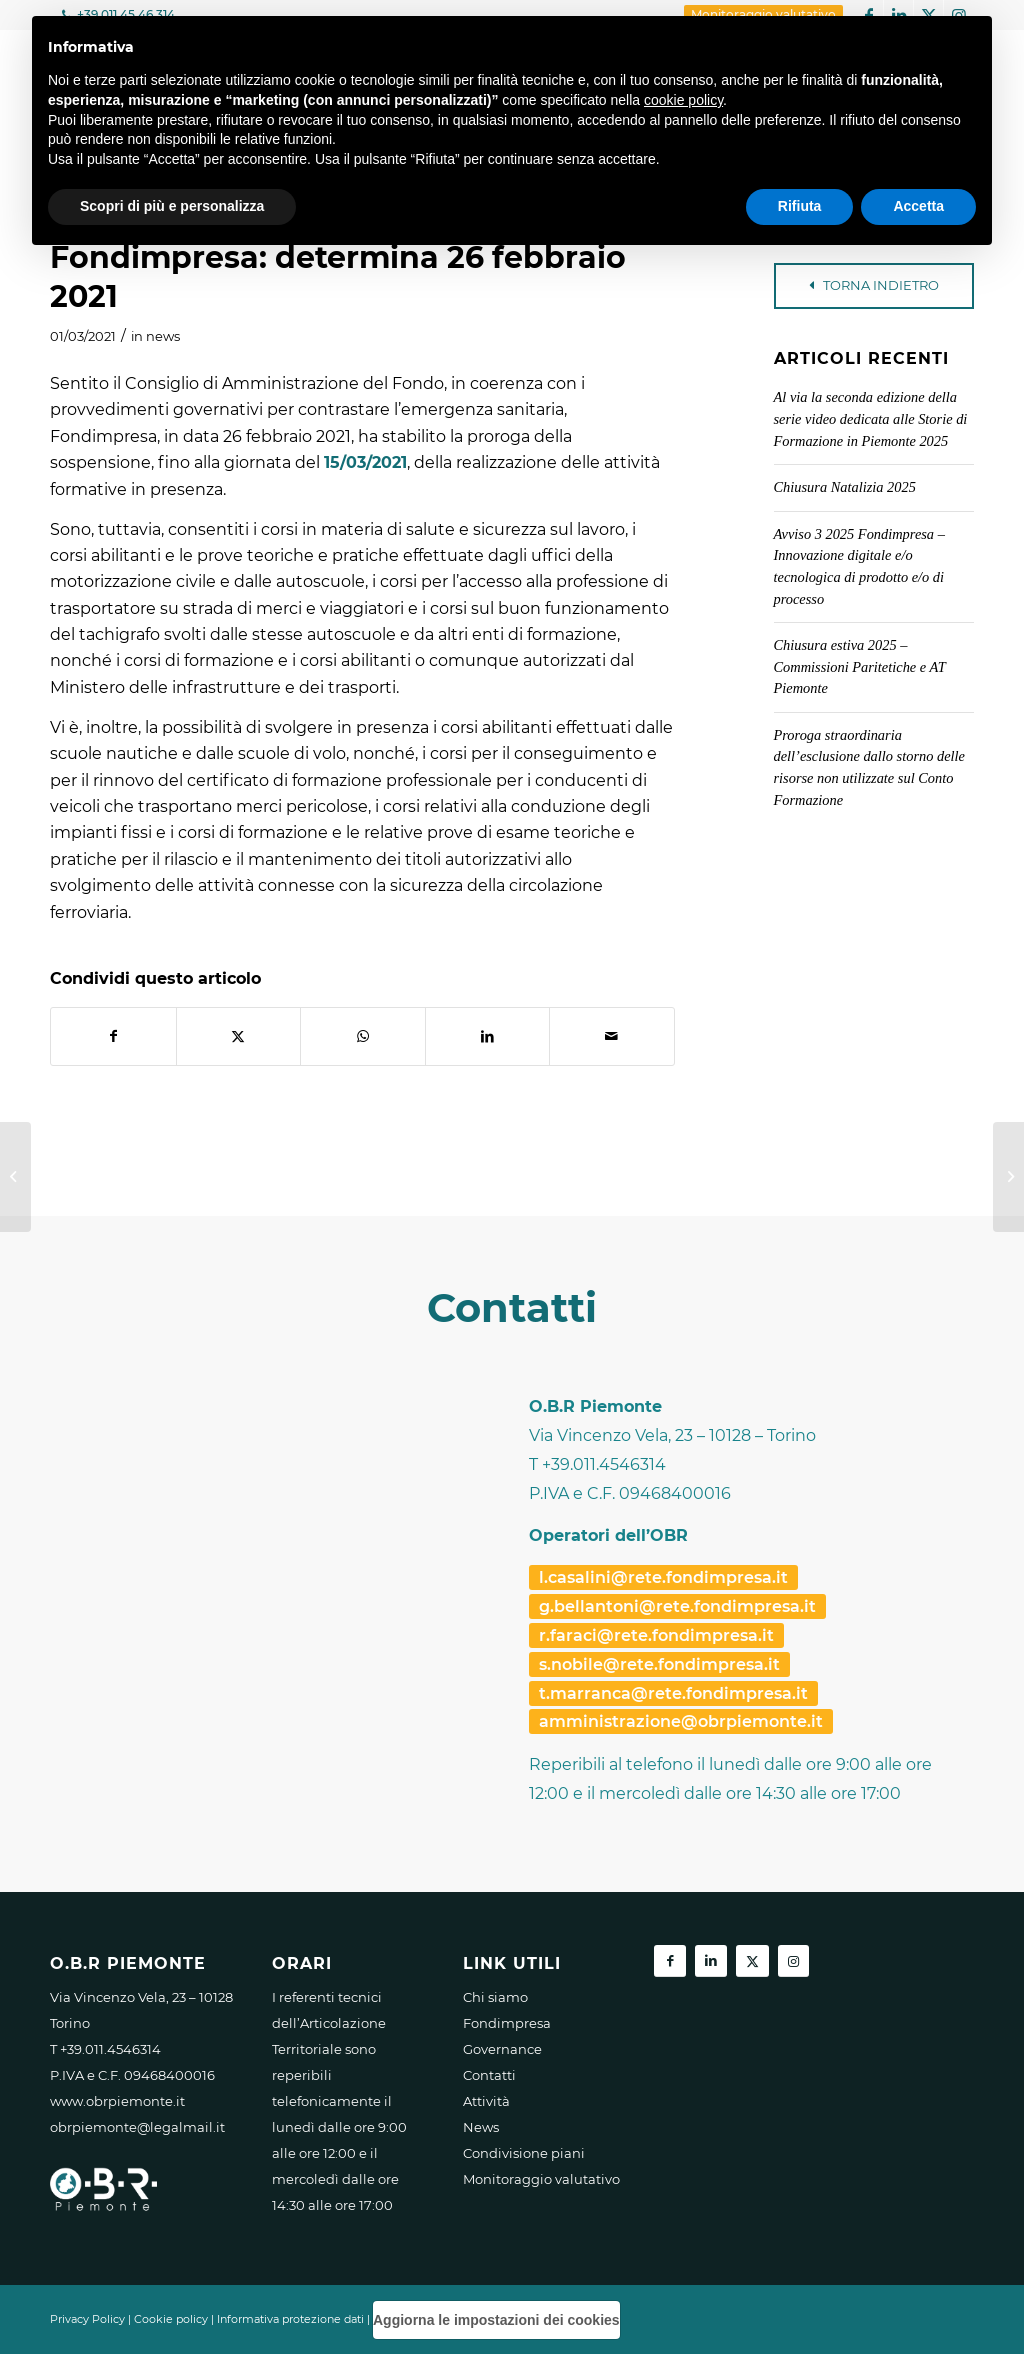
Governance (502, 2049)
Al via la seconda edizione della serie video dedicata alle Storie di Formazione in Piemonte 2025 (871, 418)
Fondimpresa (507, 2023)
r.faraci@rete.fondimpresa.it (656, 1635)
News (481, 2127)
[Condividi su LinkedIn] (488, 1036)
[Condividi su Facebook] (113, 1036)
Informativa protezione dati (290, 2319)
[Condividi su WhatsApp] (363, 1036)
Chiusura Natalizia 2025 (845, 487)
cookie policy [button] (683, 100)
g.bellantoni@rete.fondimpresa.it (677, 1606)
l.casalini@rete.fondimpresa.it (663, 1577)
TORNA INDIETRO (874, 285)
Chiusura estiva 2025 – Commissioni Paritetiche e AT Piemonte (860, 666)
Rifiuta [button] (800, 206)
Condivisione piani (524, 2153)
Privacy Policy (87, 2319)
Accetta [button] (918, 206)
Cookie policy (171, 2319)
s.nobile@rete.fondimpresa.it (659, 1664)
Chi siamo (495, 1997)
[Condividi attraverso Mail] (612, 1036)
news (163, 336)
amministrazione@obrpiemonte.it (681, 1721)
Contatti (489, 2075)
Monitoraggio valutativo (541, 2179)
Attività (486, 2101)
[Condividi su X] (239, 1036)
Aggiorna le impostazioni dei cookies (496, 2320)
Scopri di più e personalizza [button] (172, 206)
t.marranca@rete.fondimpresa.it (673, 1693)
